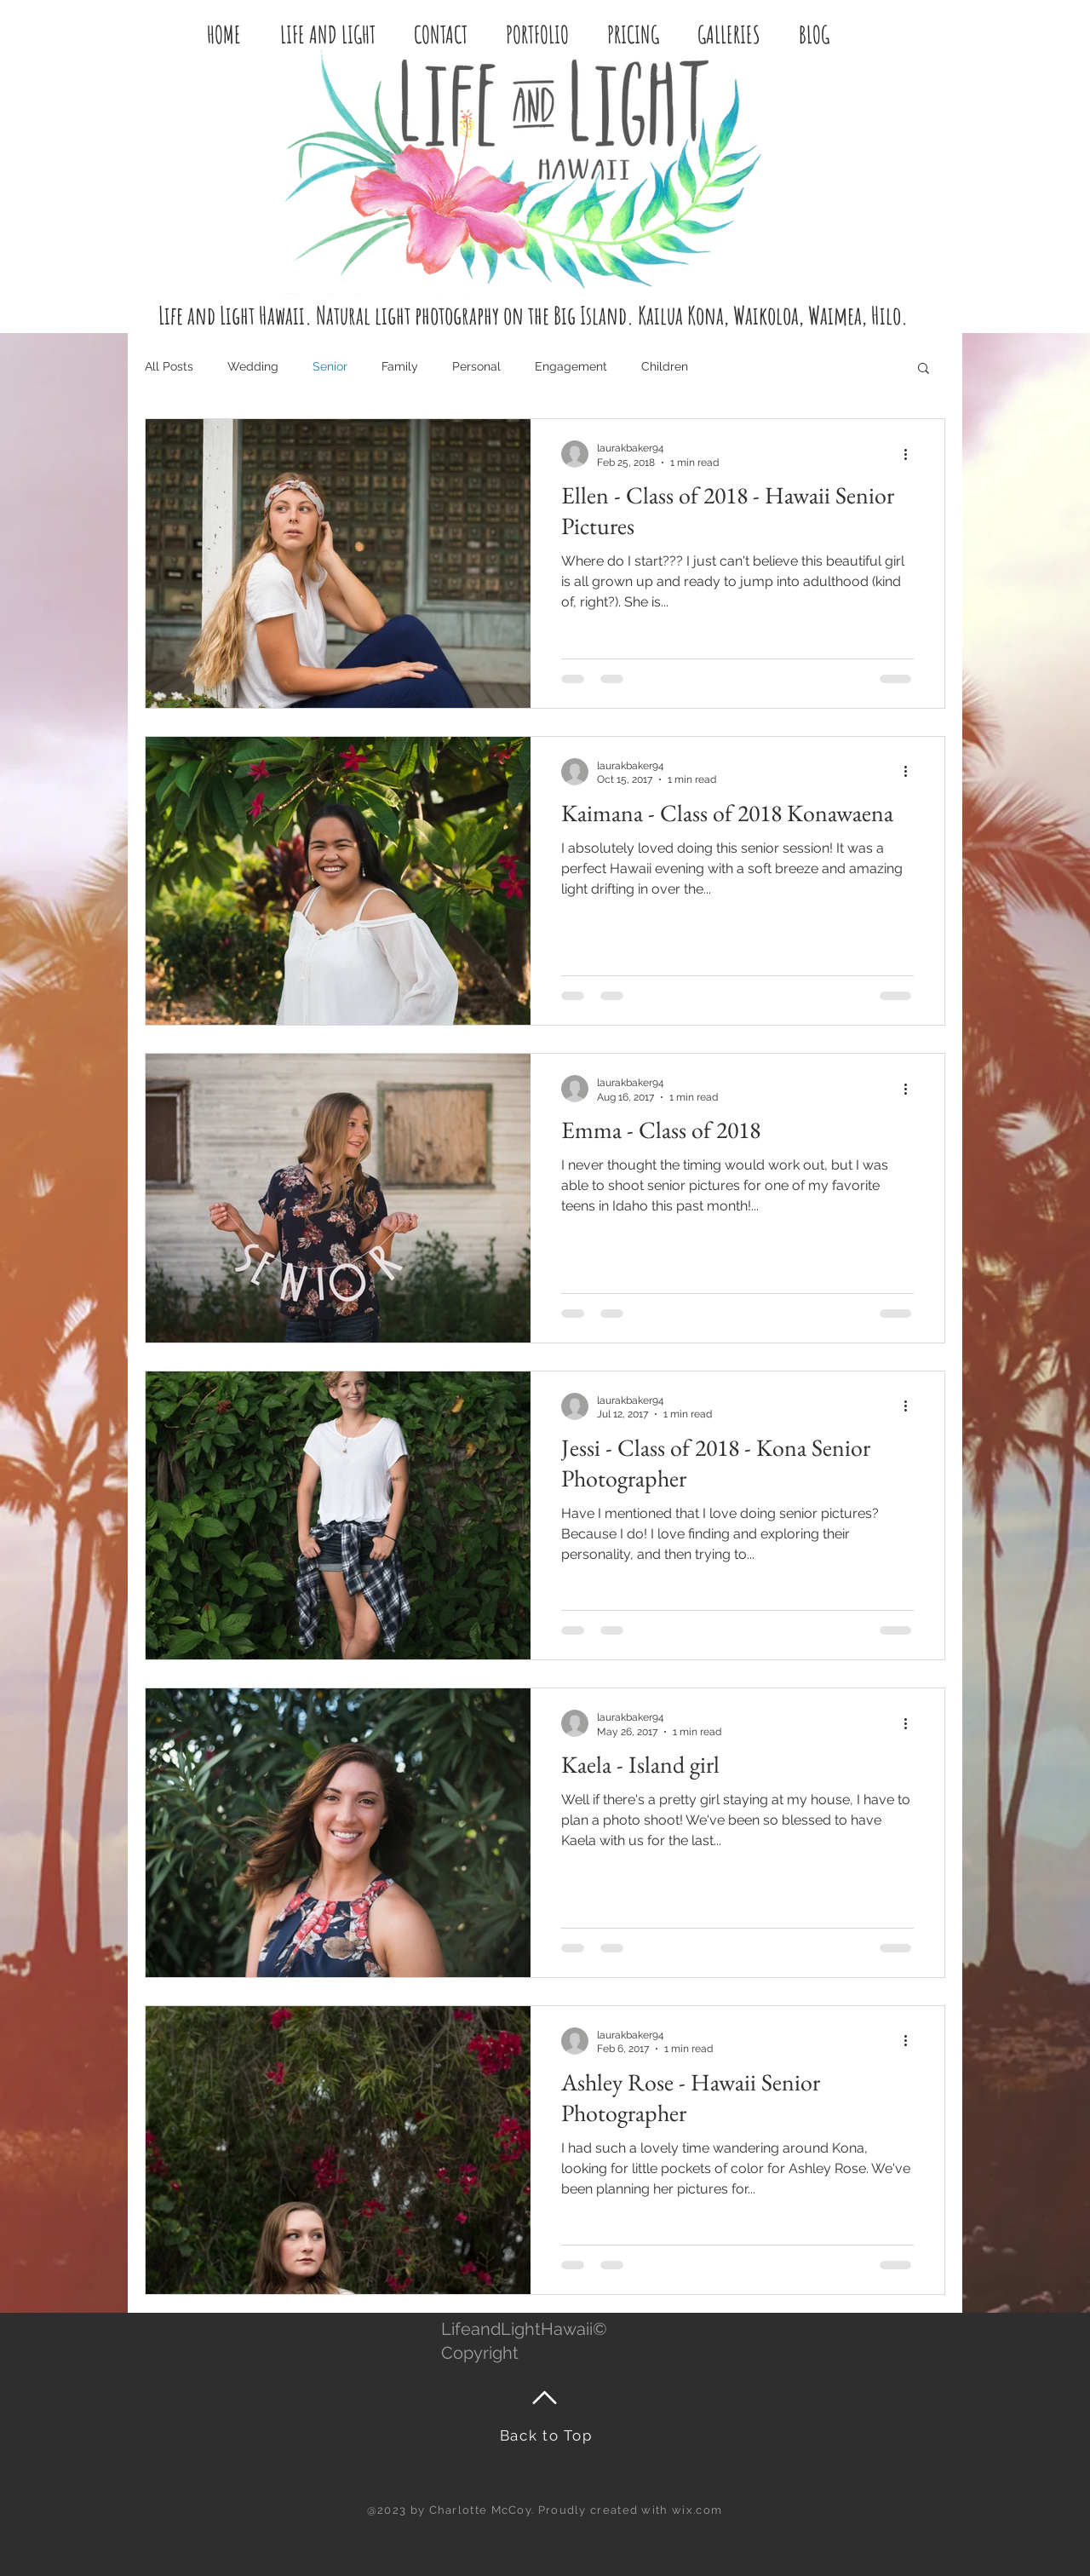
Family (400, 366)
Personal (476, 366)
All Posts (169, 366)
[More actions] (911, 454)
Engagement (571, 366)
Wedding (252, 366)
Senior (330, 366)
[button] (923, 369)
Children (664, 366)
